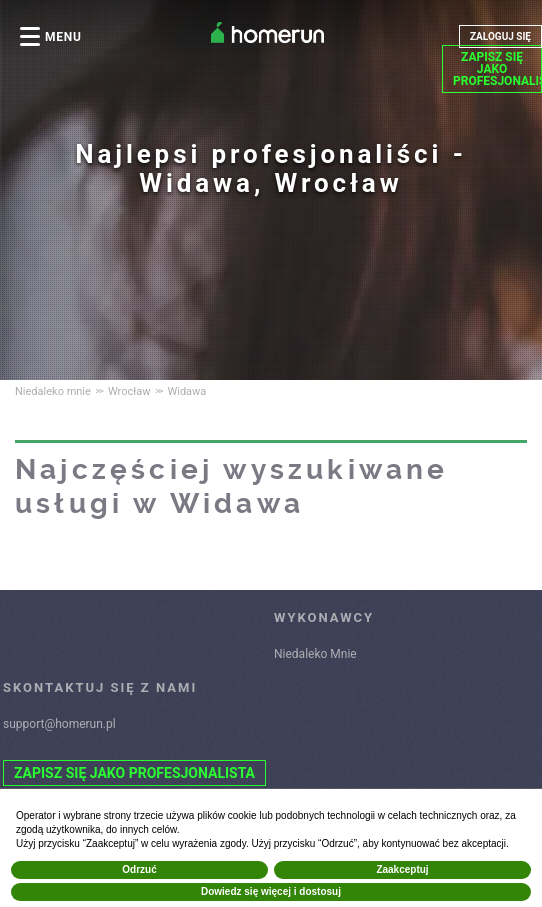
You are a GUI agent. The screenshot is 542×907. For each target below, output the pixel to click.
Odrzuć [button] (139, 869)
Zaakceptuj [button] (402, 869)
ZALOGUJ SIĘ (500, 36)
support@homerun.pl (59, 724)
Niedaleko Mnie (315, 654)
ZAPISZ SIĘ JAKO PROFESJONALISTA (497, 69)
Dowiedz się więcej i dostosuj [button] (271, 891)
